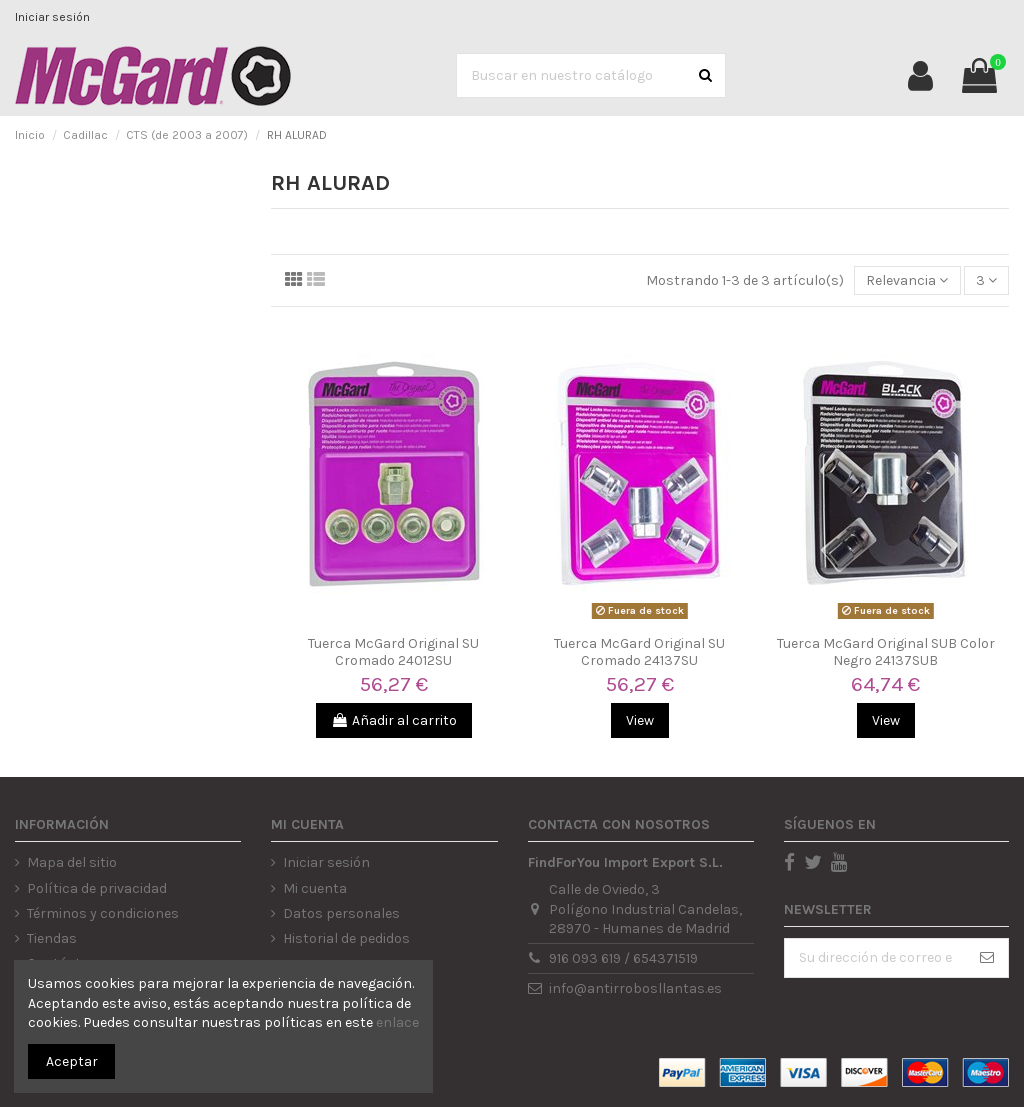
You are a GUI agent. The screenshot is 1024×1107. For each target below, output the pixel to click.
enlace (397, 1022)
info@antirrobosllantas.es (635, 988)
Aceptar (72, 1061)
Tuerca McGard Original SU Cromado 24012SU (393, 652)
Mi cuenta (315, 888)
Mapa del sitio (72, 862)
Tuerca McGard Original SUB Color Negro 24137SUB (886, 652)
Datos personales (341, 913)
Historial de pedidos (346, 938)
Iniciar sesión (52, 17)
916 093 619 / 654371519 (623, 958)
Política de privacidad (97, 888)
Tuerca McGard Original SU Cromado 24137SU (639, 652)
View (640, 720)
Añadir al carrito (394, 720)
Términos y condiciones (103, 913)
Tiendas (52, 938)
